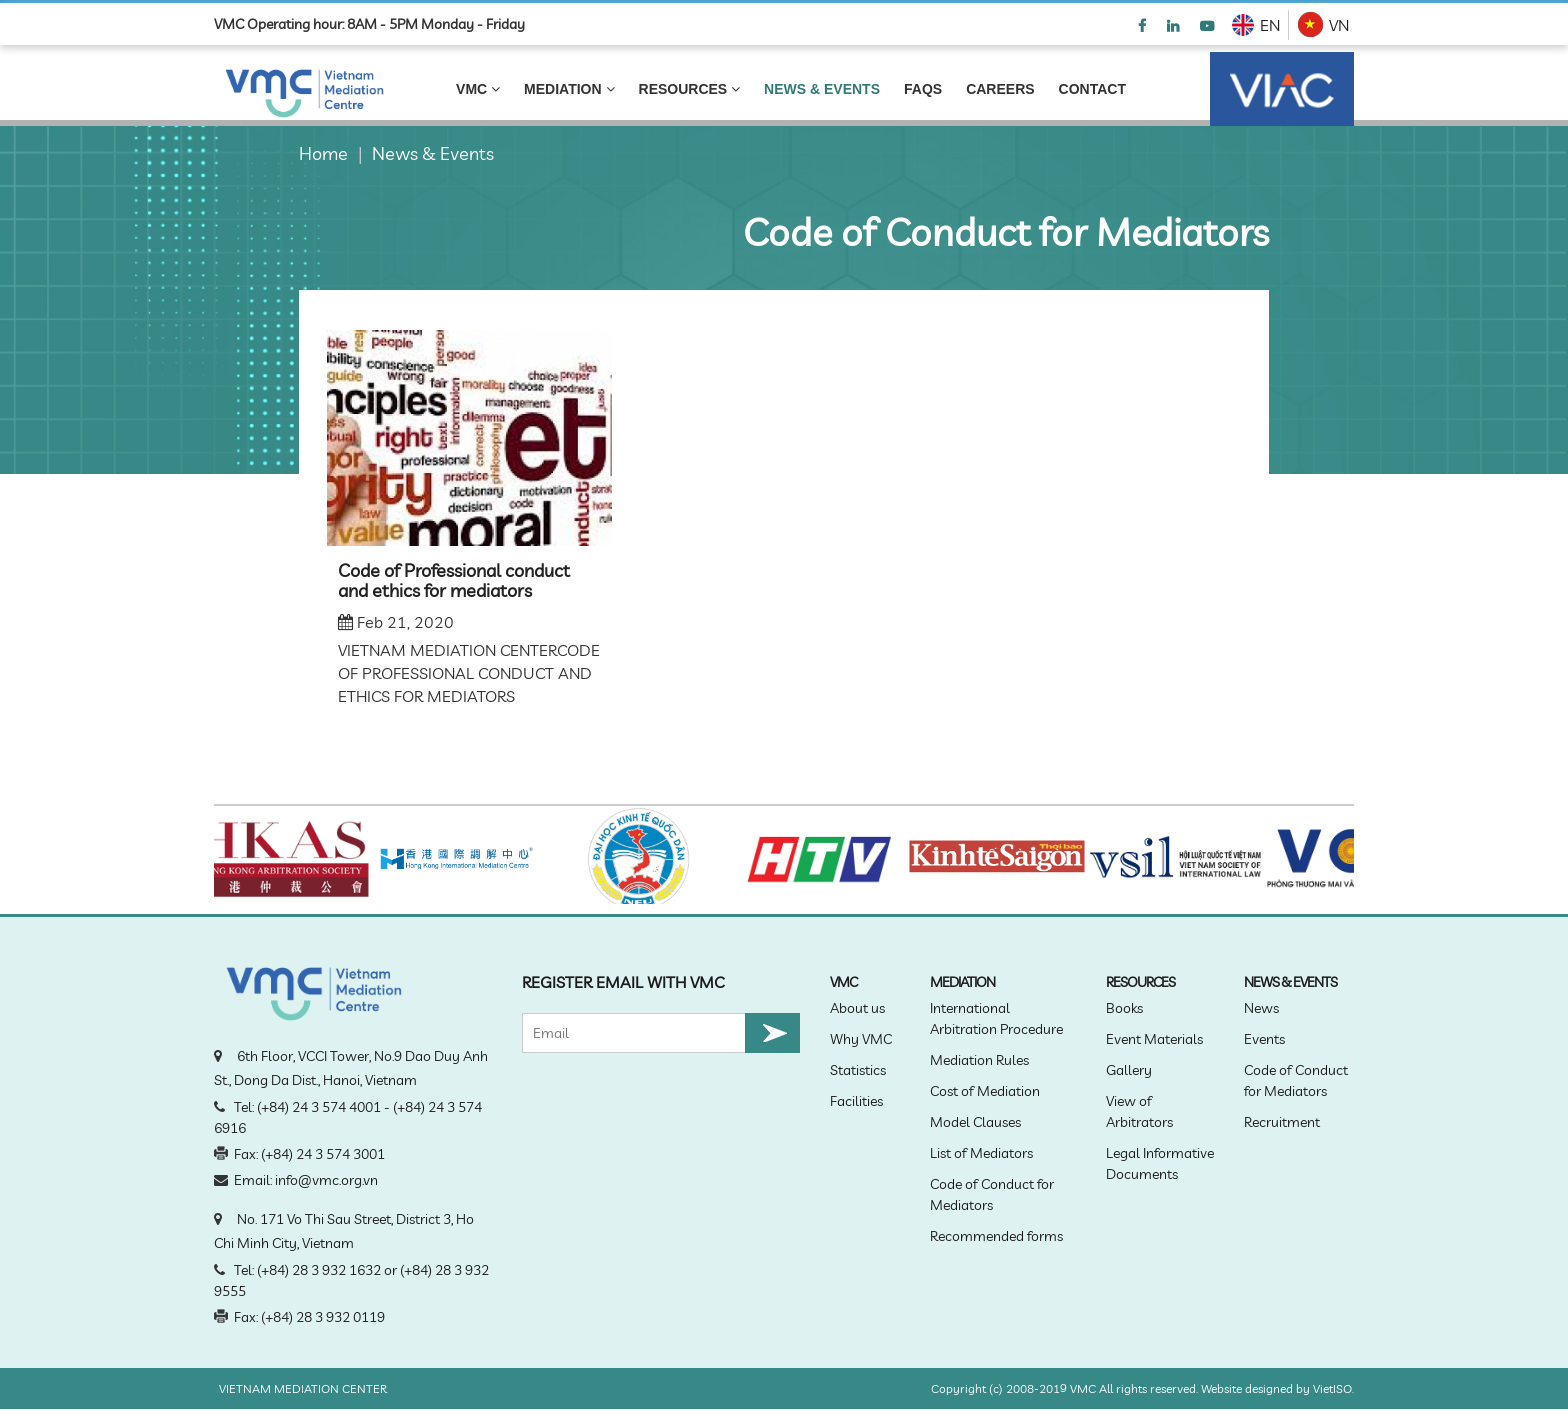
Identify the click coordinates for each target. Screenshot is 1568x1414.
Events (1264, 1039)
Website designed (1247, 1388)
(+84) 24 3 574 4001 (319, 1107)
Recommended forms (996, 1236)
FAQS (923, 89)
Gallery (1129, 1070)
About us (857, 1008)
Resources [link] (690, 89)
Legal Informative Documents (1160, 1163)
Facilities (856, 1101)
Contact (1092, 89)
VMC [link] (478, 89)
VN (1339, 25)
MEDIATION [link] (569, 89)
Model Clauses (975, 1122)
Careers (1000, 89)
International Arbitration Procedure (996, 1018)
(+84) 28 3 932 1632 (319, 1270)
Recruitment (1282, 1122)
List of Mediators (981, 1153)
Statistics (858, 1070)
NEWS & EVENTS (822, 89)
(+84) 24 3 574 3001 (323, 1154)
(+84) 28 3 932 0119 (323, 1317)
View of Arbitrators (1139, 1111)
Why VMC (861, 1039)
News (1261, 1008)
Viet (1323, 1388)
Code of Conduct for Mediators (992, 1194)
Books (1124, 1008)
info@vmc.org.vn (326, 1180)
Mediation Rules (979, 1060)
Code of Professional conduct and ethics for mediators (454, 580)
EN (1270, 25)
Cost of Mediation (985, 1091)
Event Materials (1154, 1039)
